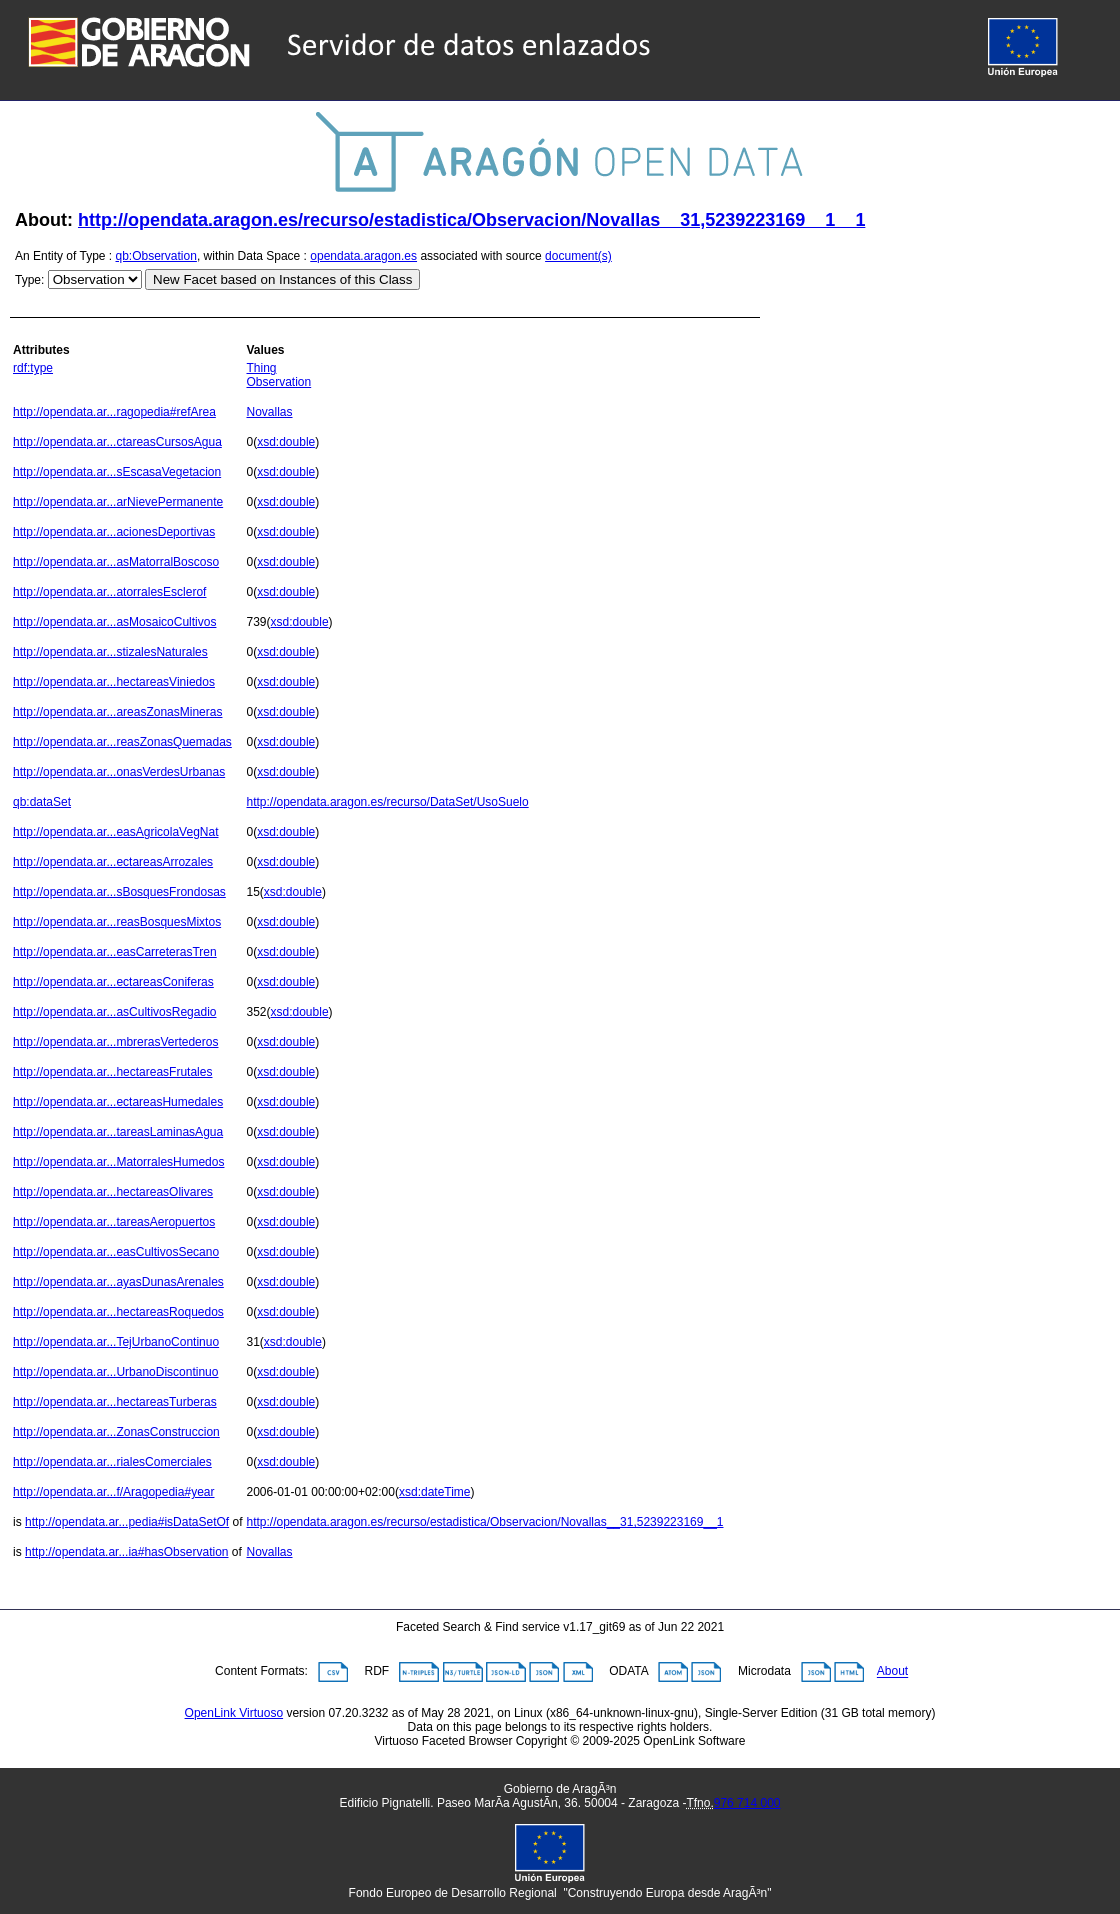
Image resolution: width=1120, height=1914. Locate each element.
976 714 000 (747, 1803)
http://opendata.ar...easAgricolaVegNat (115, 832)
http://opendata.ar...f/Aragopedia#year (113, 1492)
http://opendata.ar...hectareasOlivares (113, 1192)
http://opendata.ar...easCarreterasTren (115, 952)
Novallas (269, 412)
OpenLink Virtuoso (234, 1713)
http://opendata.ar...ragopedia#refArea (114, 412)
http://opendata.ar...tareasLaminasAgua (118, 1132)
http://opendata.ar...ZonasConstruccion (116, 1432)
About (892, 1672)
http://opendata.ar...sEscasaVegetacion (117, 472)
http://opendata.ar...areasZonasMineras (117, 712)
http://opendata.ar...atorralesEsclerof (109, 592)
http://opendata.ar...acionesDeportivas (114, 532)
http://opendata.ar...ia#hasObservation (126, 1552)
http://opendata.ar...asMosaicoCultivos (114, 622)
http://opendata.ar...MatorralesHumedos (118, 1162)
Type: (29, 280)
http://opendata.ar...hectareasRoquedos (118, 1312)
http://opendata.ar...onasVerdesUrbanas (119, 772)
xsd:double (286, 442)
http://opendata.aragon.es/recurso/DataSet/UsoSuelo (387, 802)
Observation (278, 382)
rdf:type (33, 368)
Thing (261, 368)
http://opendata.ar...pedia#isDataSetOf (127, 1522)
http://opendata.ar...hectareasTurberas (115, 1402)
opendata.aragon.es (363, 256)
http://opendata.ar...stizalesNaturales (110, 652)
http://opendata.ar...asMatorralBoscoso (116, 562)
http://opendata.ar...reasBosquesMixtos (117, 922)
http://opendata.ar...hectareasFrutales (112, 1072)
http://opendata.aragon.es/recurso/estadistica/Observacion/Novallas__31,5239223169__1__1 (471, 220)
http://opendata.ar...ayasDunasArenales (118, 1282)
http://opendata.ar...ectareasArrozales (113, 862)
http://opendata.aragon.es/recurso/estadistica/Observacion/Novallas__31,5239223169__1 (484, 1522)
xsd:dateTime (435, 1492)
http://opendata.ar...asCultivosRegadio (114, 1012)
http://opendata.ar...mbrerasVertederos (115, 1042)
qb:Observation (156, 256)
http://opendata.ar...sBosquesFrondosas (119, 892)
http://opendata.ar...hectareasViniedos (114, 682)
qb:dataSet (42, 802)
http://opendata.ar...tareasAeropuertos (114, 1222)
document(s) (578, 256)
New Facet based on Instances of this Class (282, 279)
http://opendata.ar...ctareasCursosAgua (117, 442)
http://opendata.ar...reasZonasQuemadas (122, 742)
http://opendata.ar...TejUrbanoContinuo (116, 1342)
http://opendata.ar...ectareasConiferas (113, 982)
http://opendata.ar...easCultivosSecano (116, 1252)
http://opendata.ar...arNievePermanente (118, 502)
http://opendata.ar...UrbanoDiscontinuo (115, 1372)
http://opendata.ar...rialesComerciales (112, 1462)
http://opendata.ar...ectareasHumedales (118, 1102)
